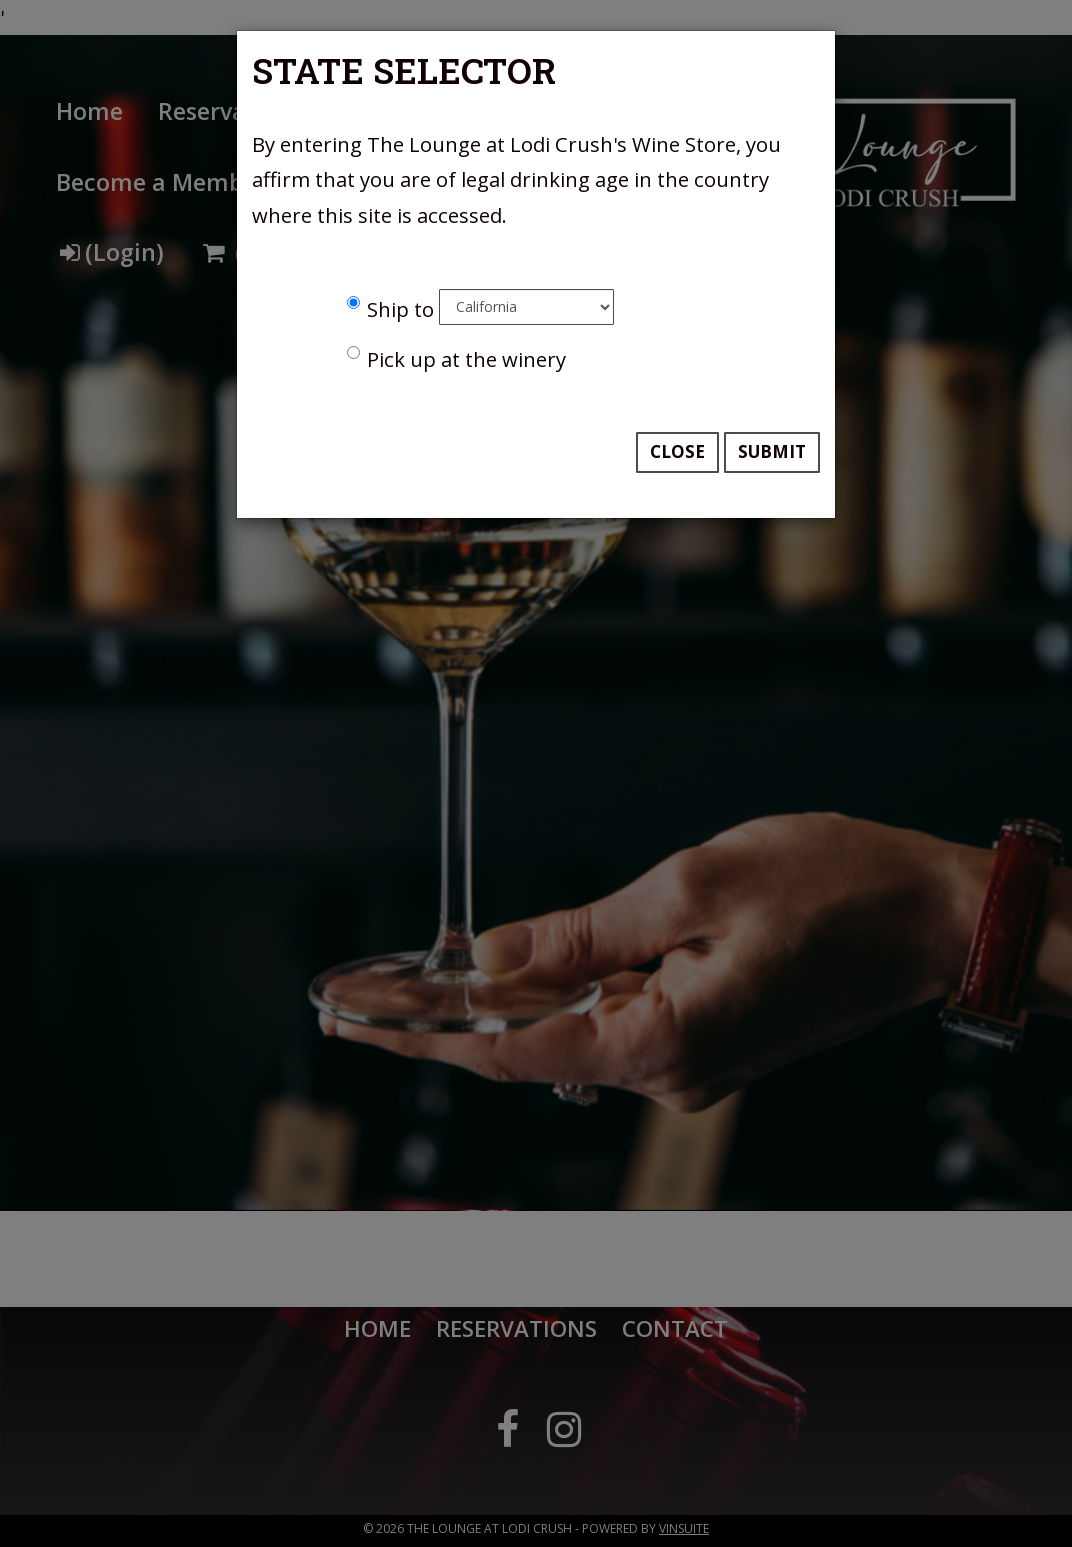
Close (677, 451)
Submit (772, 451)
